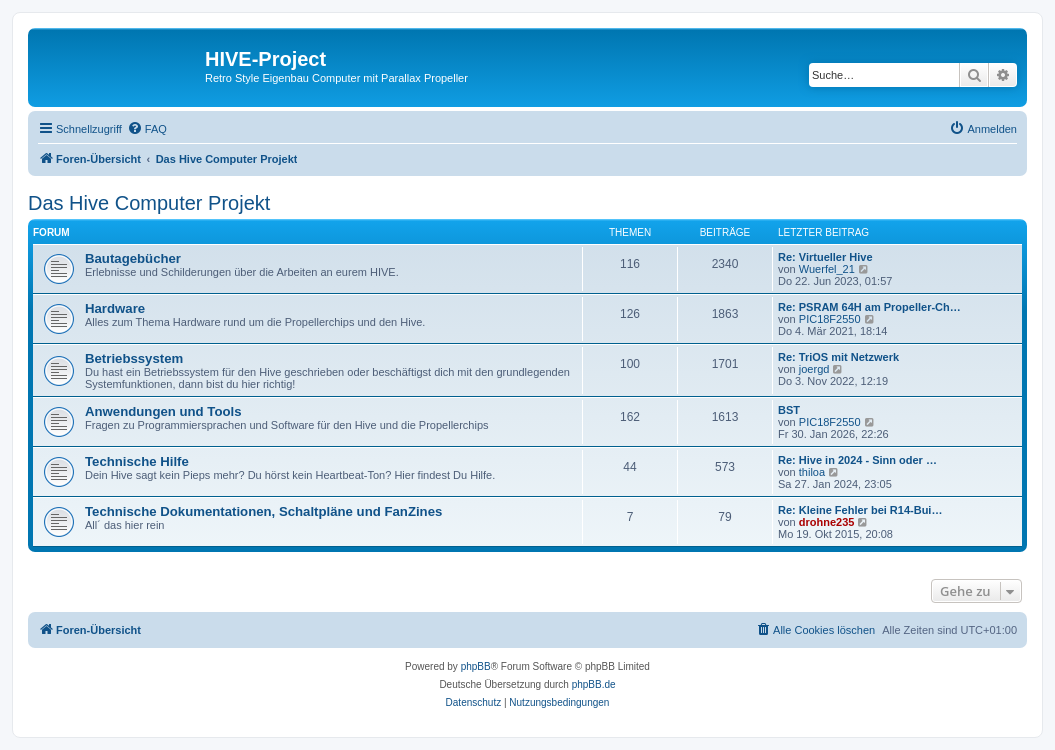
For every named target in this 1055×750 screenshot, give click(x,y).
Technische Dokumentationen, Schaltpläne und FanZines (263, 511)
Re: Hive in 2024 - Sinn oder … (857, 460)
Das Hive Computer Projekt (149, 203)
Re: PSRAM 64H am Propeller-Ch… (869, 307)
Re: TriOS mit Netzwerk (838, 357)
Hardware (115, 308)
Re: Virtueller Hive (825, 257)
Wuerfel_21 (827, 269)
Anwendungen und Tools (163, 411)
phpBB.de (594, 684)
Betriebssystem (134, 358)
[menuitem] (147, 129)
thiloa (812, 472)
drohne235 (827, 522)
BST (789, 410)
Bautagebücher (133, 258)
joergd (814, 369)
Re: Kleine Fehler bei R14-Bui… (860, 510)
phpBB (476, 666)
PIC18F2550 (830, 319)
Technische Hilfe (137, 461)
